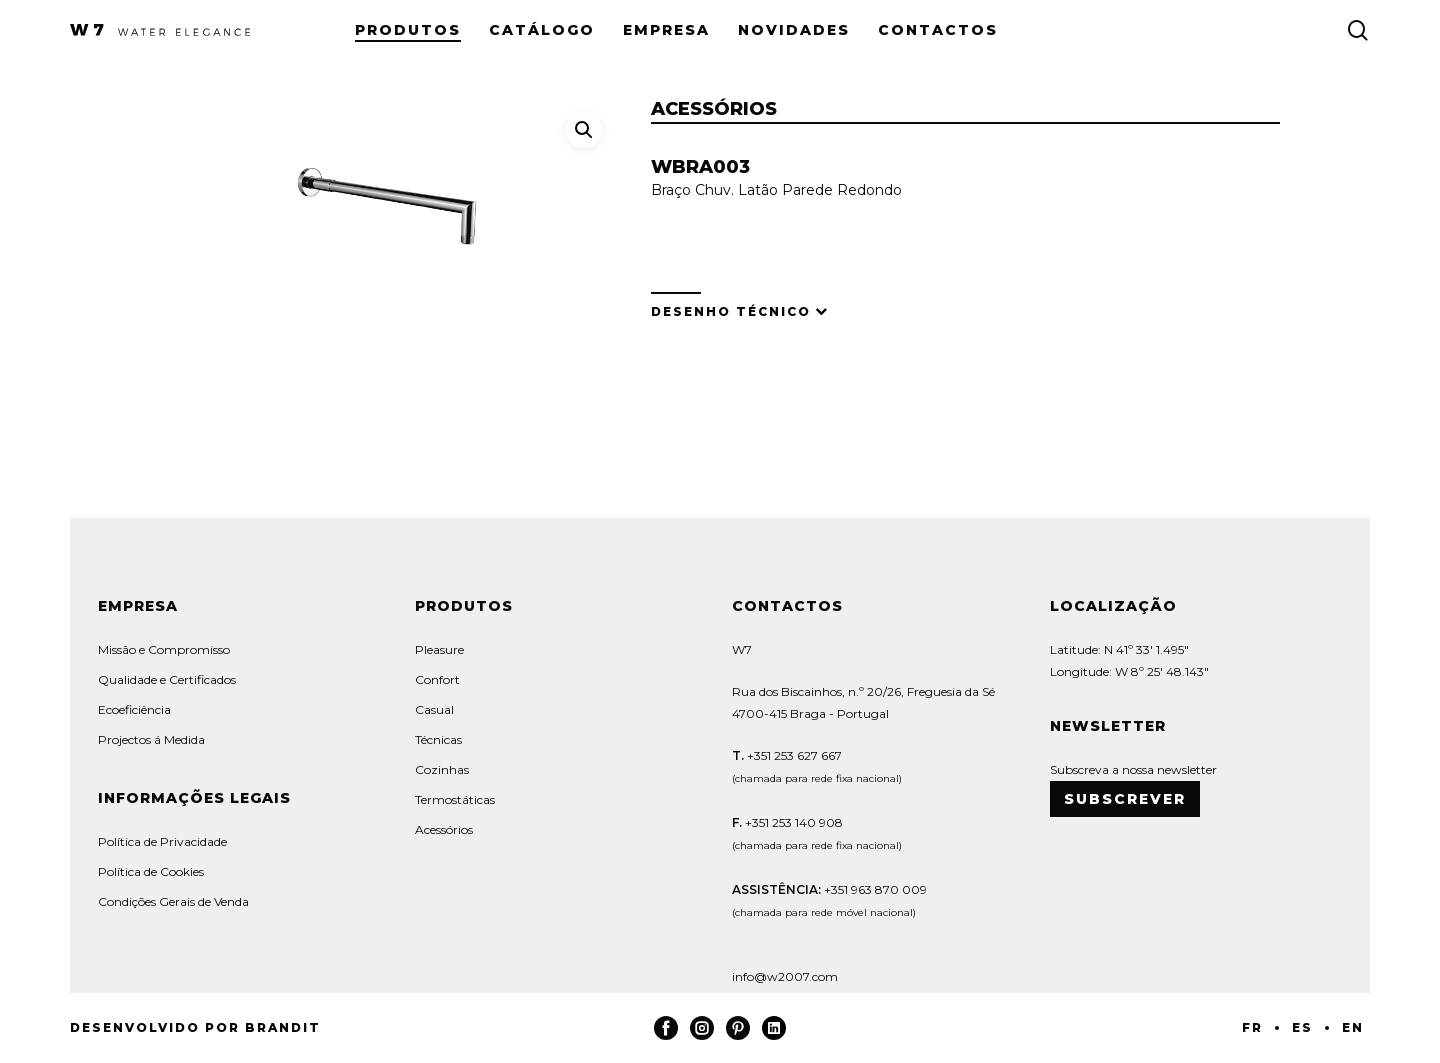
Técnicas (438, 739)
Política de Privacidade (162, 841)
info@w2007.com (785, 976)
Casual (434, 709)
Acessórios (444, 829)
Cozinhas (442, 769)
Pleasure (439, 649)
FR (1252, 1027)
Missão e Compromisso (164, 649)
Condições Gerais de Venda (173, 901)
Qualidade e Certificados (167, 679)
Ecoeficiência (134, 709)
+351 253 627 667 (793, 755)
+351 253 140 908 (794, 822)
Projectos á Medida (151, 739)
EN (1353, 1027)
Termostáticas (455, 799)
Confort (437, 679)
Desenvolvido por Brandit (195, 1027)
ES (1302, 1027)
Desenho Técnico (731, 311)
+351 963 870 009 (875, 889)
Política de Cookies (151, 871)
